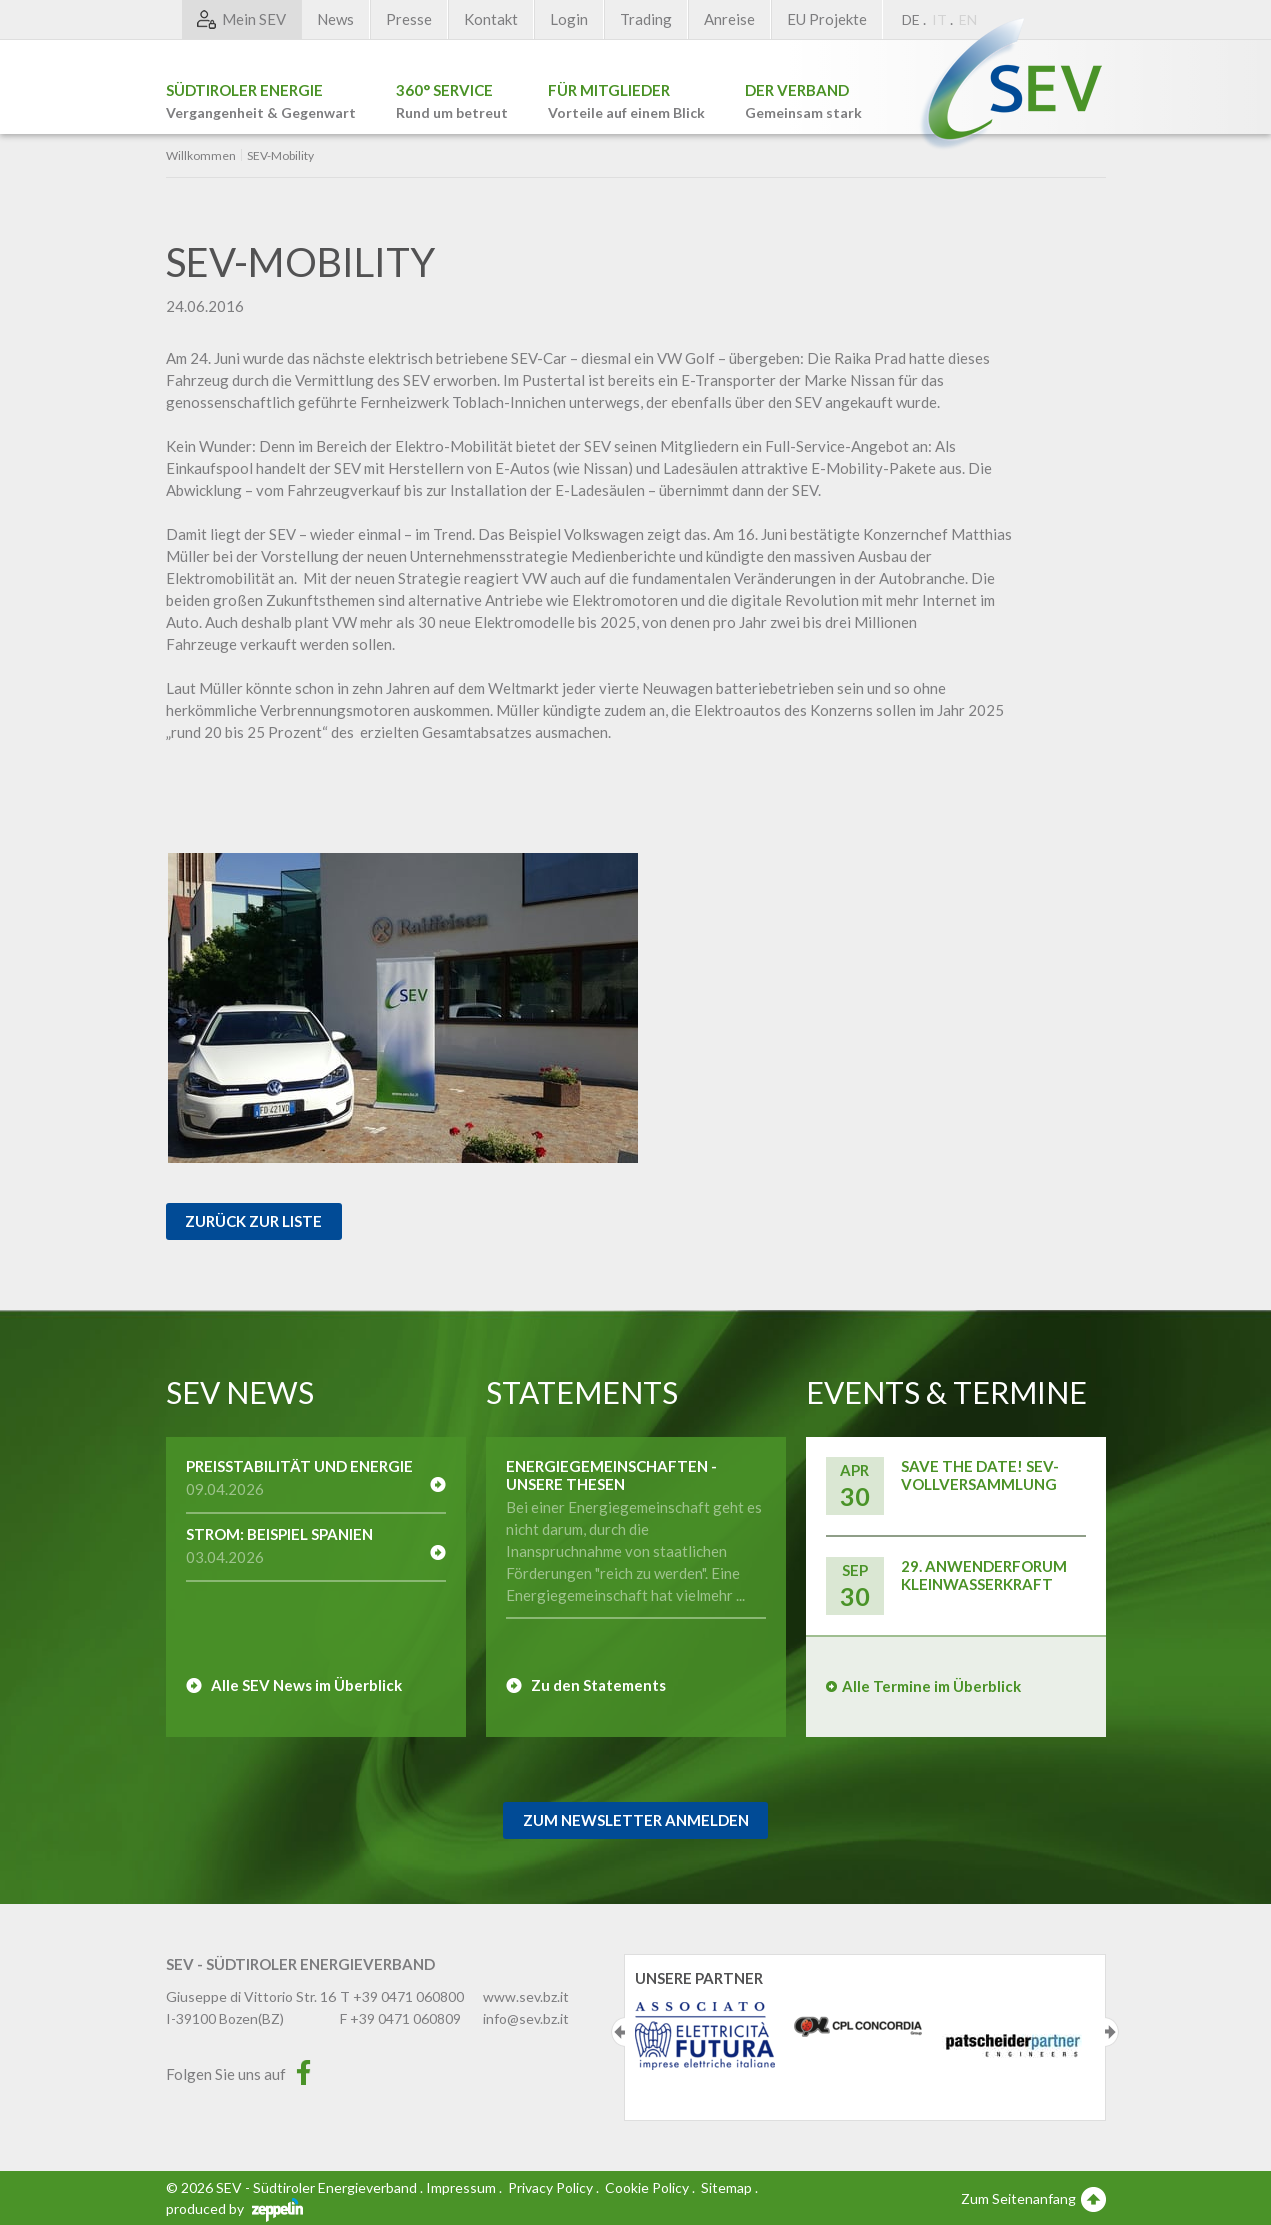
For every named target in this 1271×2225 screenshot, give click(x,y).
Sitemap (726, 2187)
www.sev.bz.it (526, 1996)
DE (911, 19)
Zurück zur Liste (253, 1221)
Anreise (729, 19)
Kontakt (491, 19)
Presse (409, 19)
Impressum (461, 2187)
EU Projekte (827, 19)
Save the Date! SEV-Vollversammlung (980, 1475)
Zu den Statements (598, 1685)
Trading (646, 19)
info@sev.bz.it (526, 2018)
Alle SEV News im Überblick (306, 1685)
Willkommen (201, 156)
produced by (234, 2208)
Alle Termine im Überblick (931, 1686)
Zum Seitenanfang (1033, 2198)
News (335, 19)
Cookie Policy (647, 2187)
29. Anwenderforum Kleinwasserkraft (984, 1575)
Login (569, 19)
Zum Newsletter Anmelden (636, 1820)
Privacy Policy (550, 2187)
